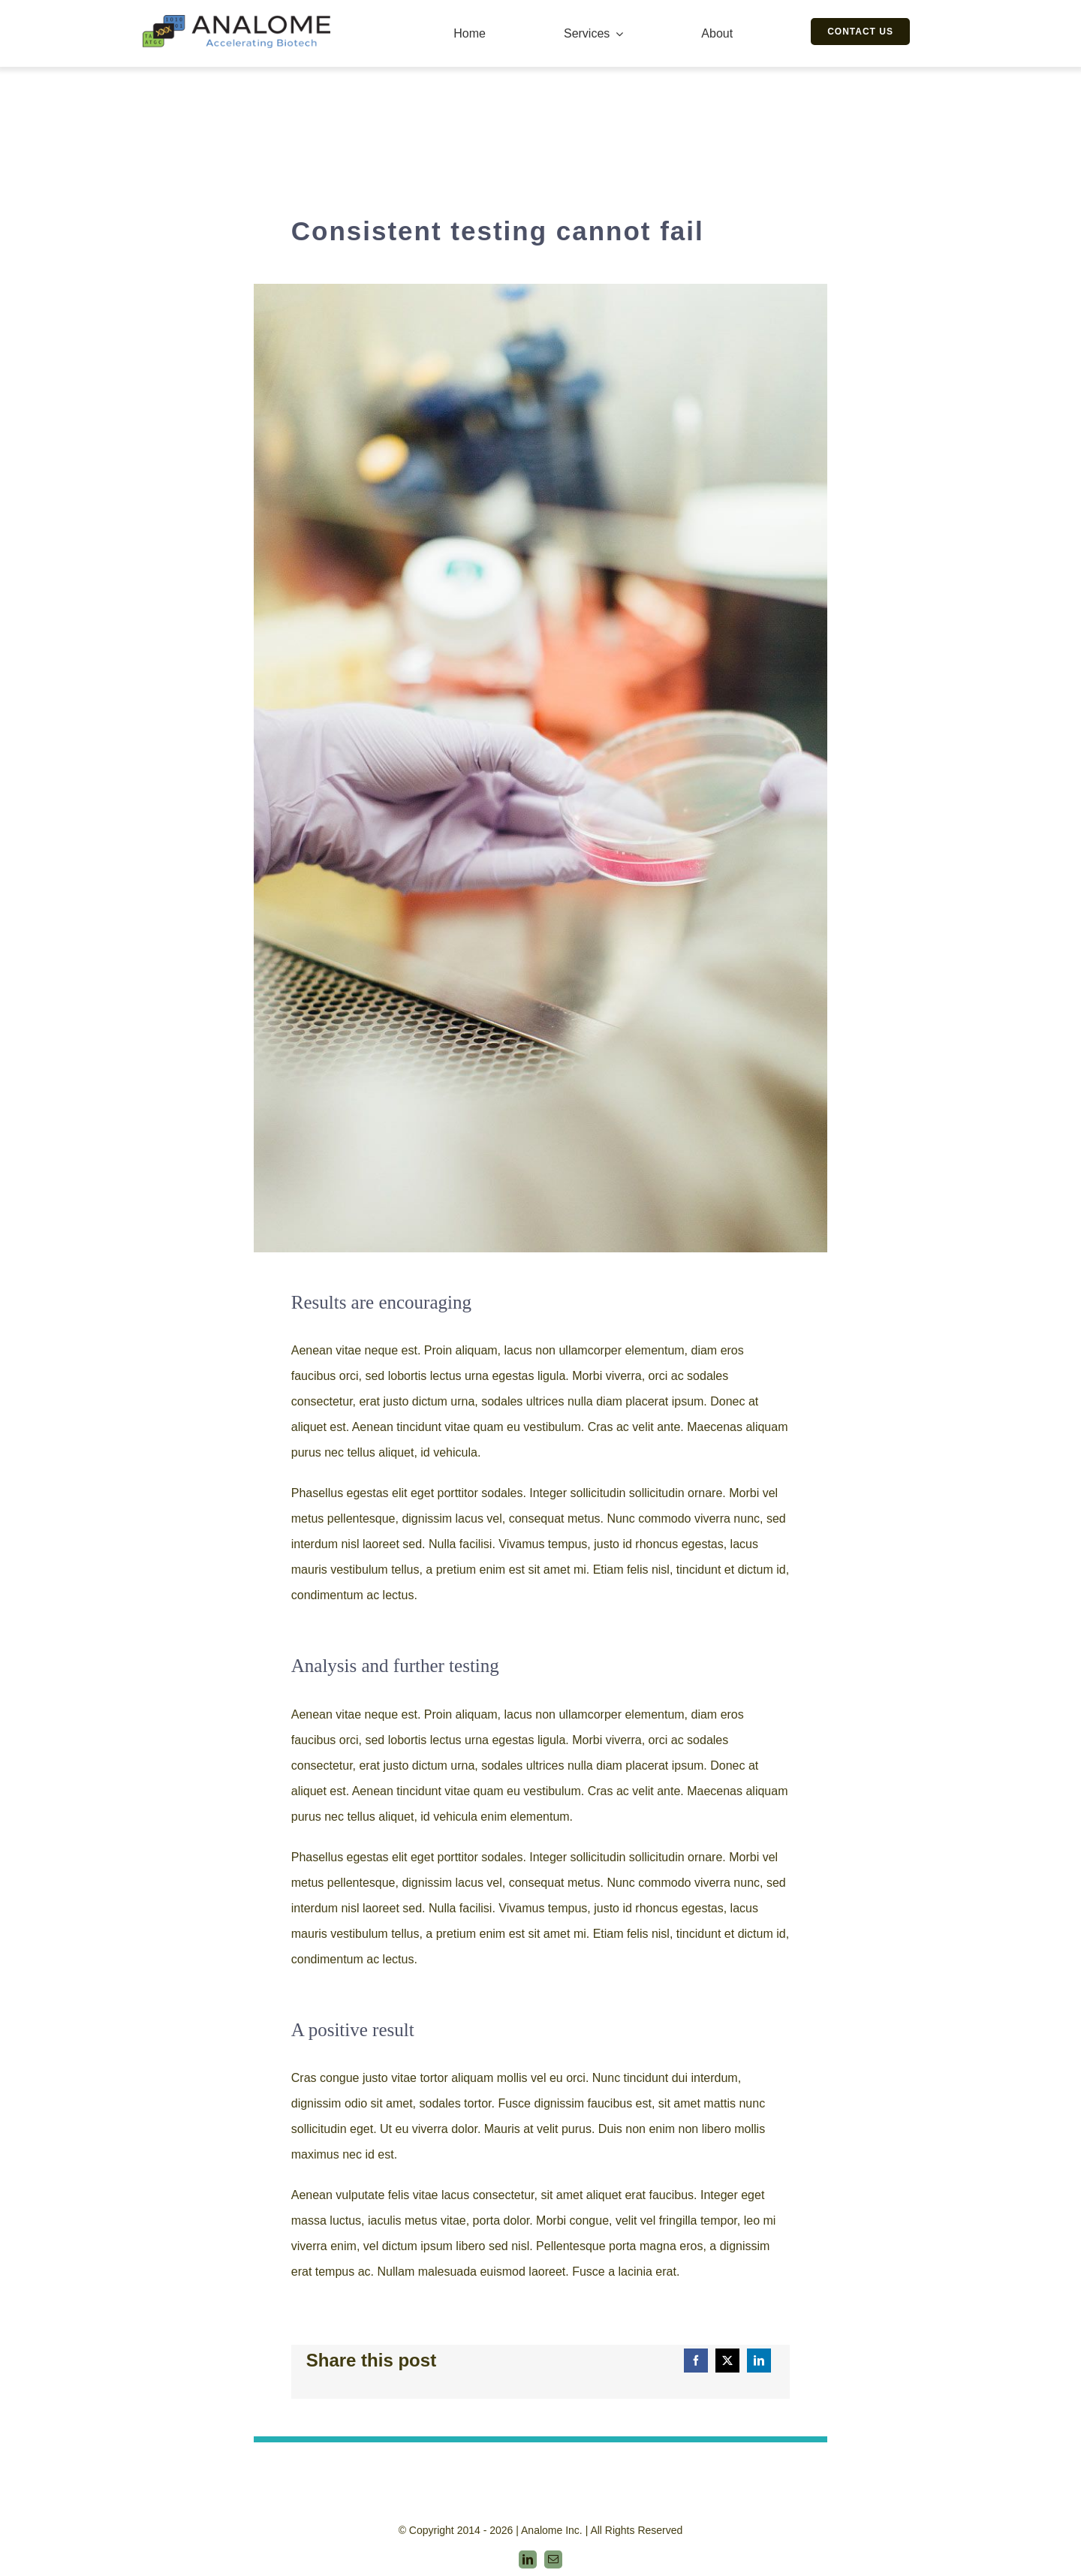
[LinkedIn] (759, 2360)
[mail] (553, 2559)
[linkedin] (528, 2559)
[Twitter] (727, 2360)
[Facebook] (696, 2360)
